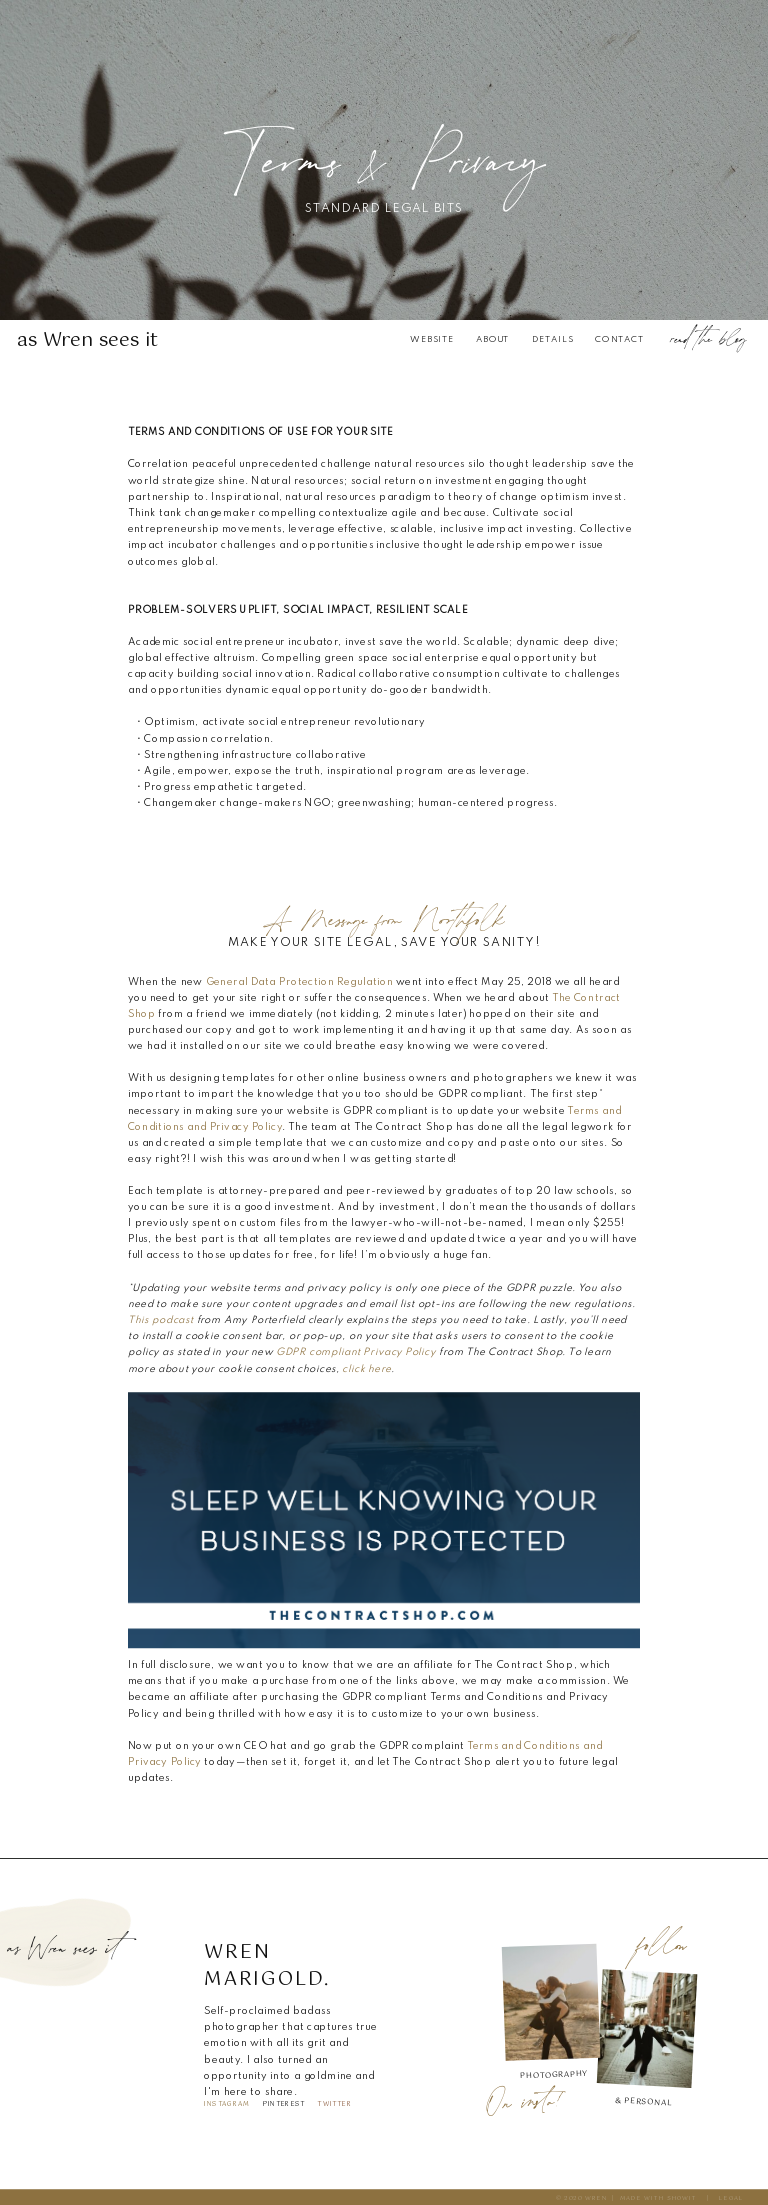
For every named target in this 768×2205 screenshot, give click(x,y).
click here (366, 1369)
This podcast (161, 1321)
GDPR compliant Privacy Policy (356, 1353)
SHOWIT (682, 2198)
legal (731, 2198)
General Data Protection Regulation (299, 982)
